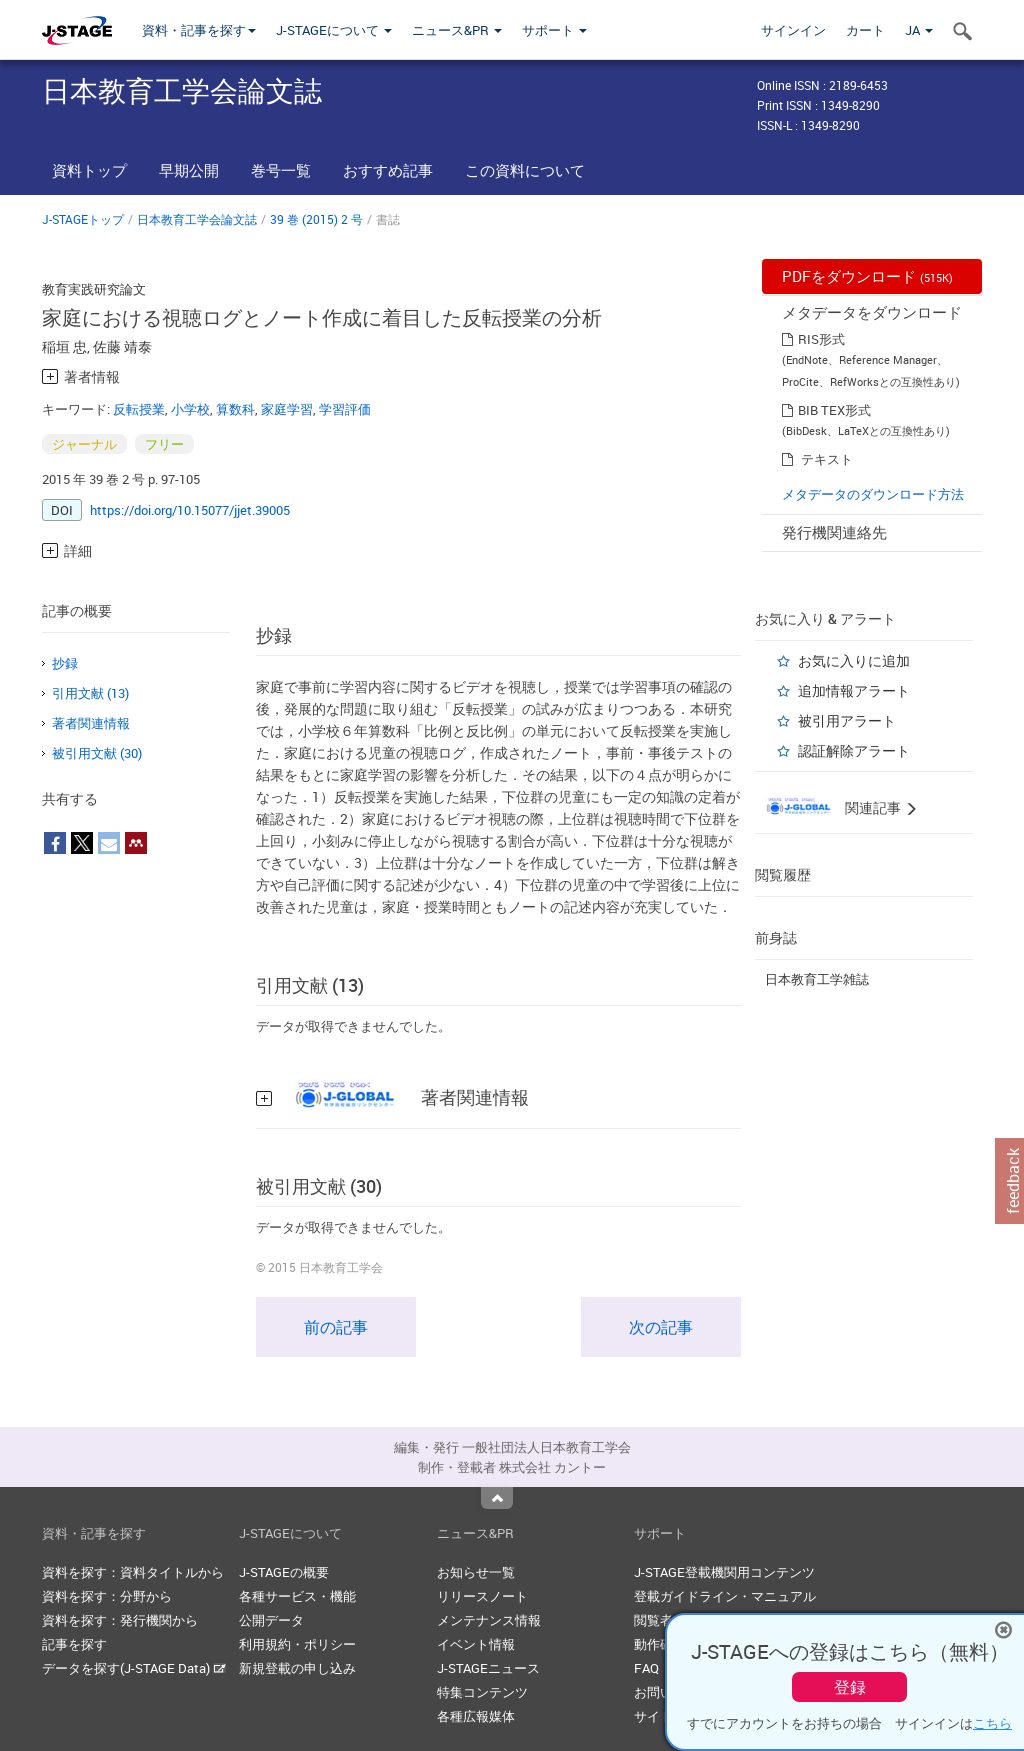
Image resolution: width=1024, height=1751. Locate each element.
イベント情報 (476, 1644)
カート (865, 30)
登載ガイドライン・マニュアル (725, 1596)
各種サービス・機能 (297, 1596)
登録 (850, 1687)
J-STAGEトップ (83, 219)
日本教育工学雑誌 (817, 979)
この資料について (525, 170)
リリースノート (482, 1596)
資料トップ (89, 170)
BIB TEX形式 (834, 410)
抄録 (65, 663)
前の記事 (336, 1327)
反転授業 (139, 409)
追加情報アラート (854, 690)
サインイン (793, 30)
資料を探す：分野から (107, 1596)
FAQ (646, 1668)
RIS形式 (821, 339)
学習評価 (345, 409)
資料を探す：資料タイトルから (133, 1572)
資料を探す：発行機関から (120, 1620)
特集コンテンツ (482, 1692)
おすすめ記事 (388, 170)
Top (497, 1498)
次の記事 (661, 1327)
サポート (554, 30)
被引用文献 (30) (97, 753)
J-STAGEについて (334, 30)
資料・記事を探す (199, 30)
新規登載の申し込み (297, 1668)
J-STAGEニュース (488, 1668)
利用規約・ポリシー (297, 1644)
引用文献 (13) (90, 693)
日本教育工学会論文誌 (197, 219)
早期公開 (189, 170)
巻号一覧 (281, 170)
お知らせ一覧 (476, 1572)
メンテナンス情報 (489, 1620)
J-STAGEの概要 (284, 1572)
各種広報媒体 (476, 1716)
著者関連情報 (91, 723)
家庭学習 (287, 409)
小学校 (190, 409)
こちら (992, 1723)
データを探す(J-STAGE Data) (134, 1668)
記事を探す (74, 1644)
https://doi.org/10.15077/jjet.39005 (190, 510)
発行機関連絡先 (834, 532)
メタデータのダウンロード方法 (873, 494)
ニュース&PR (457, 30)
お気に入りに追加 (854, 660)
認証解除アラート (854, 750)
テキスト (827, 459)
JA (919, 30)
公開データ (271, 1620)
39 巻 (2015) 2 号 (316, 219)
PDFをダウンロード (867, 276)
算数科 (235, 409)
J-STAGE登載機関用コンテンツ (724, 1572)
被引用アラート (847, 720)
